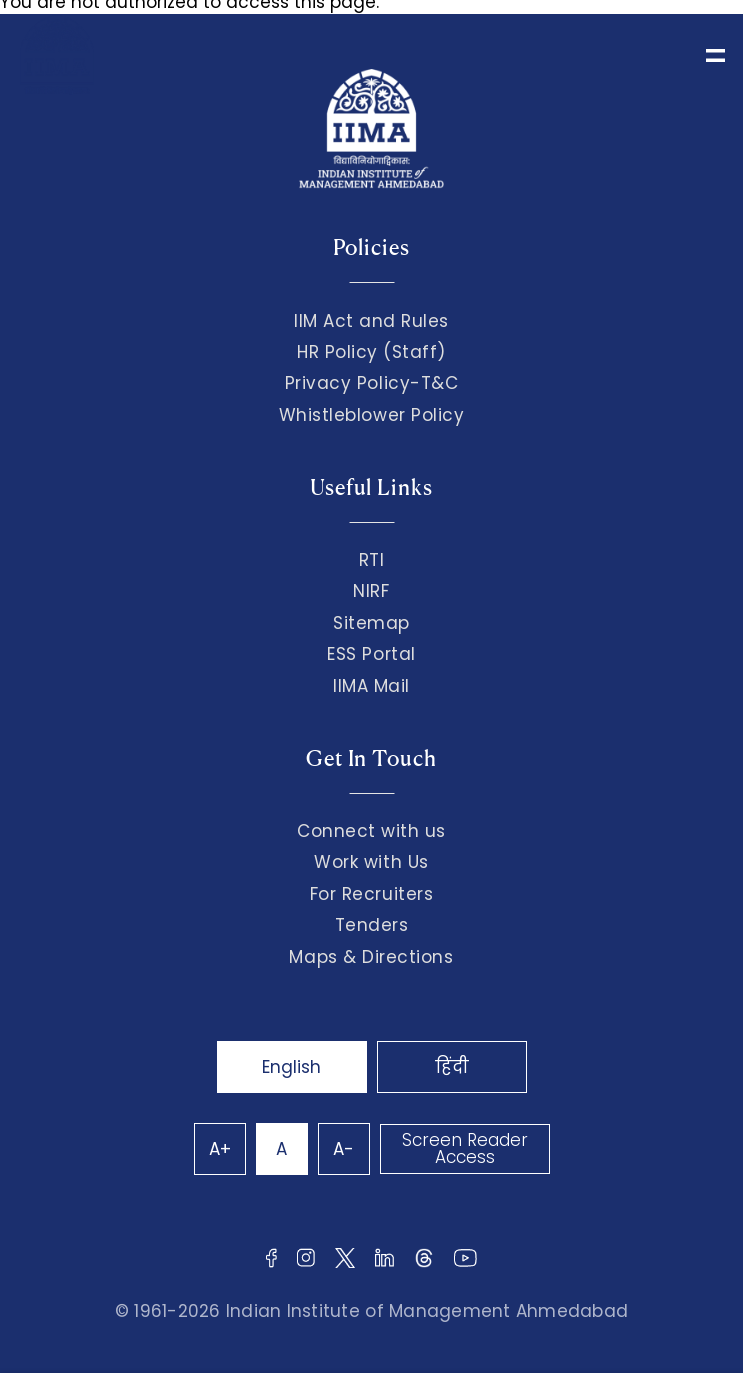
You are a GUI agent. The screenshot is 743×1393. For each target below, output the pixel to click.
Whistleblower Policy (372, 415)
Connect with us (371, 831)
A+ (220, 1149)
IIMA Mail (371, 686)
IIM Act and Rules (371, 321)
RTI (372, 560)
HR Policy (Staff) (371, 352)
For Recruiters (371, 894)
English (291, 1067)
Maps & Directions (371, 957)
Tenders (372, 925)
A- (343, 1149)
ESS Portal (371, 654)
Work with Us (371, 862)
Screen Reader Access (465, 1148)
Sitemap (371, 623)
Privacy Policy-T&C (372, 383)
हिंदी (452, 1067)
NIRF (371, 591)
